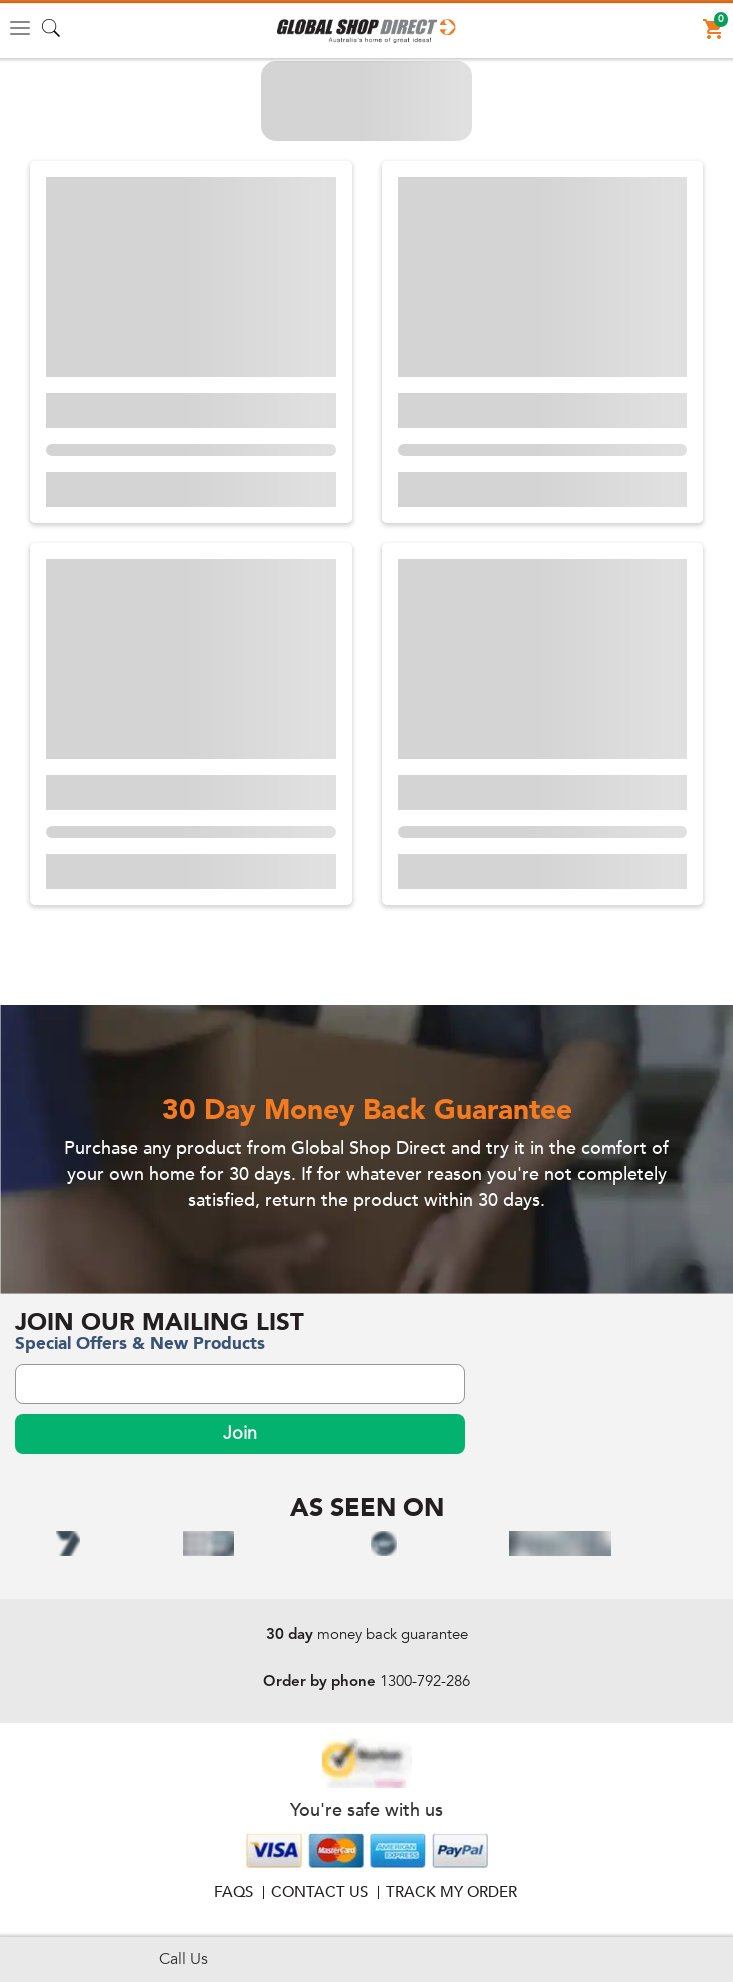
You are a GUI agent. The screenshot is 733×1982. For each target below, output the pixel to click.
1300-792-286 (425, 1681)
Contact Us (319, 1892)
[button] (366, 31)
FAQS (233, 1892)
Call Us (183, 1959)
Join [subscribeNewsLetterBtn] (240, 1433)
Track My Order (451, 1892)
